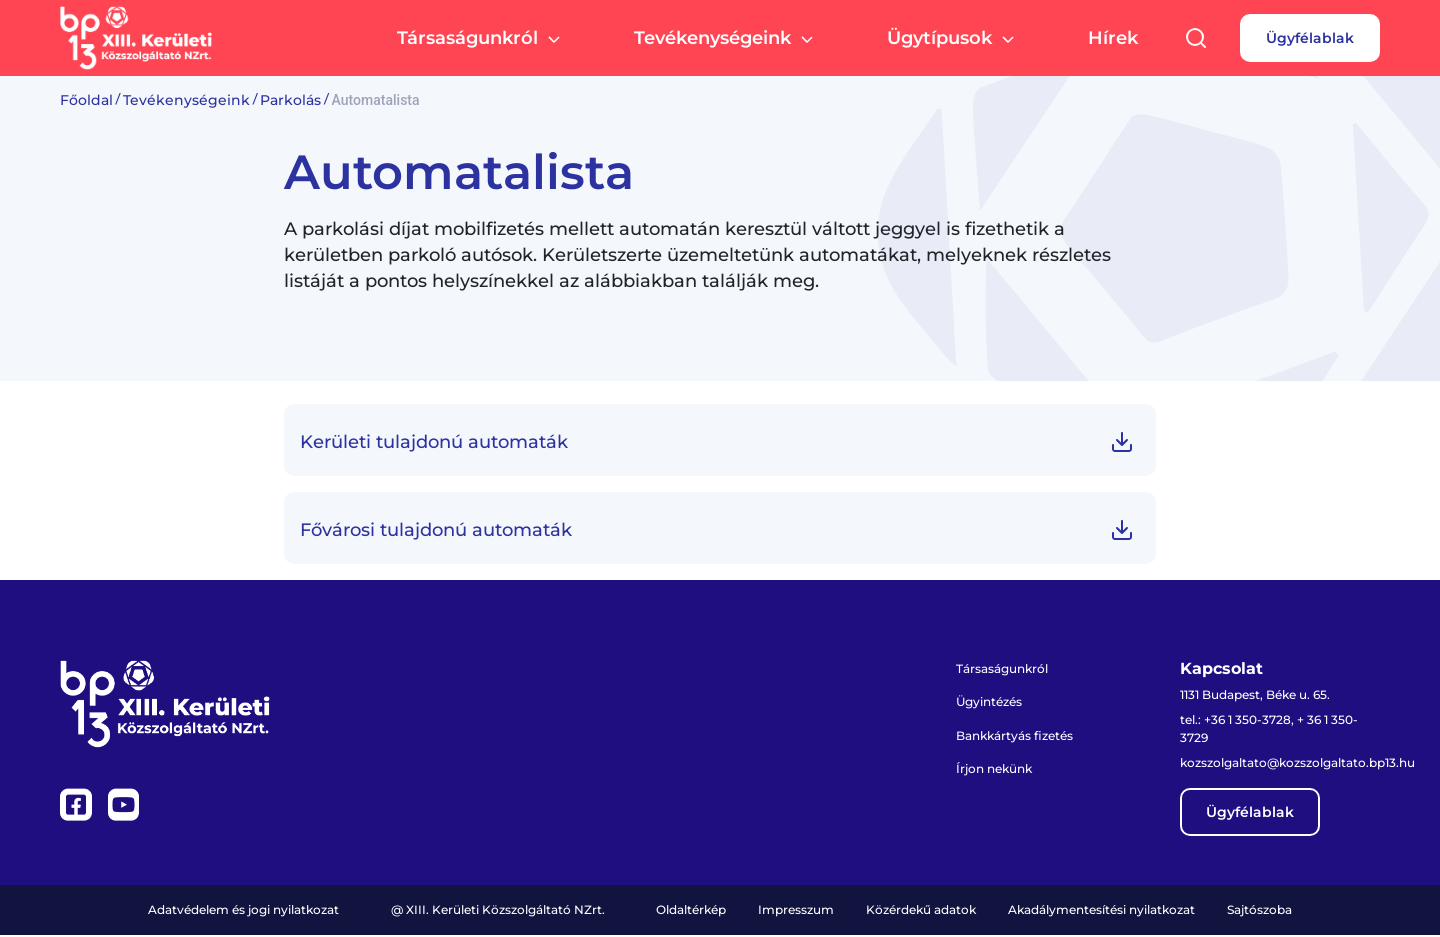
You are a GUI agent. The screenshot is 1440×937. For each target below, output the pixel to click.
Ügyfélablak (1310, 40)
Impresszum (796, 911)
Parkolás (290, 100)
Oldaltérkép (691, 911)
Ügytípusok (953, 41)
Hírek (1113, 40)
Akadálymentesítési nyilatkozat (1101, 911)
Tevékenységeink (726, 41)
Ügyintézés (989, 702)
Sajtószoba (1259, 911)
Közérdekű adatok (921, 911)
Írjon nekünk (994, 770)
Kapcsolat (1221, 669)
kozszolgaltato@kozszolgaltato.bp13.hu (1297, 764)
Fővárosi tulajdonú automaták (436, 530)
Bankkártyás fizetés (1014, 736)
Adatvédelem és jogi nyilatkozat (243, 911)
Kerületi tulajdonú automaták (434, 442)
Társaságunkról (481, 41)
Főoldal (86, 100)
